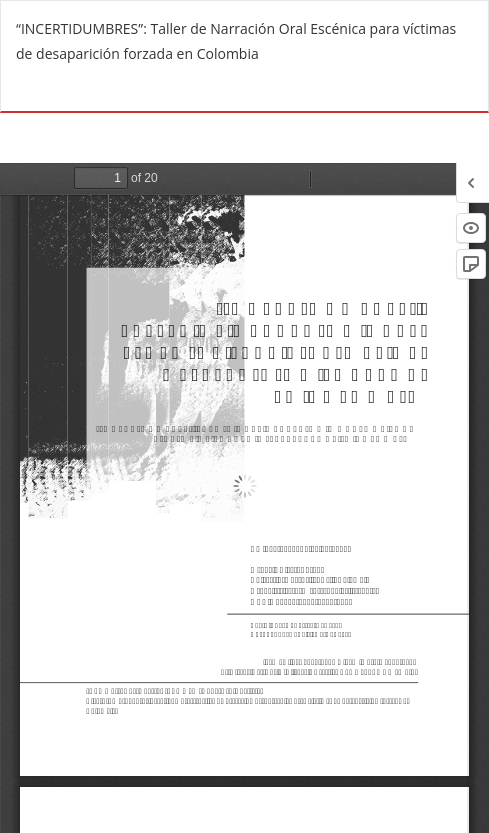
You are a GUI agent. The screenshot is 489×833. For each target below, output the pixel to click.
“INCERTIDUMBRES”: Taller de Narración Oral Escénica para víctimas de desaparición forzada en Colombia (236, 41)
